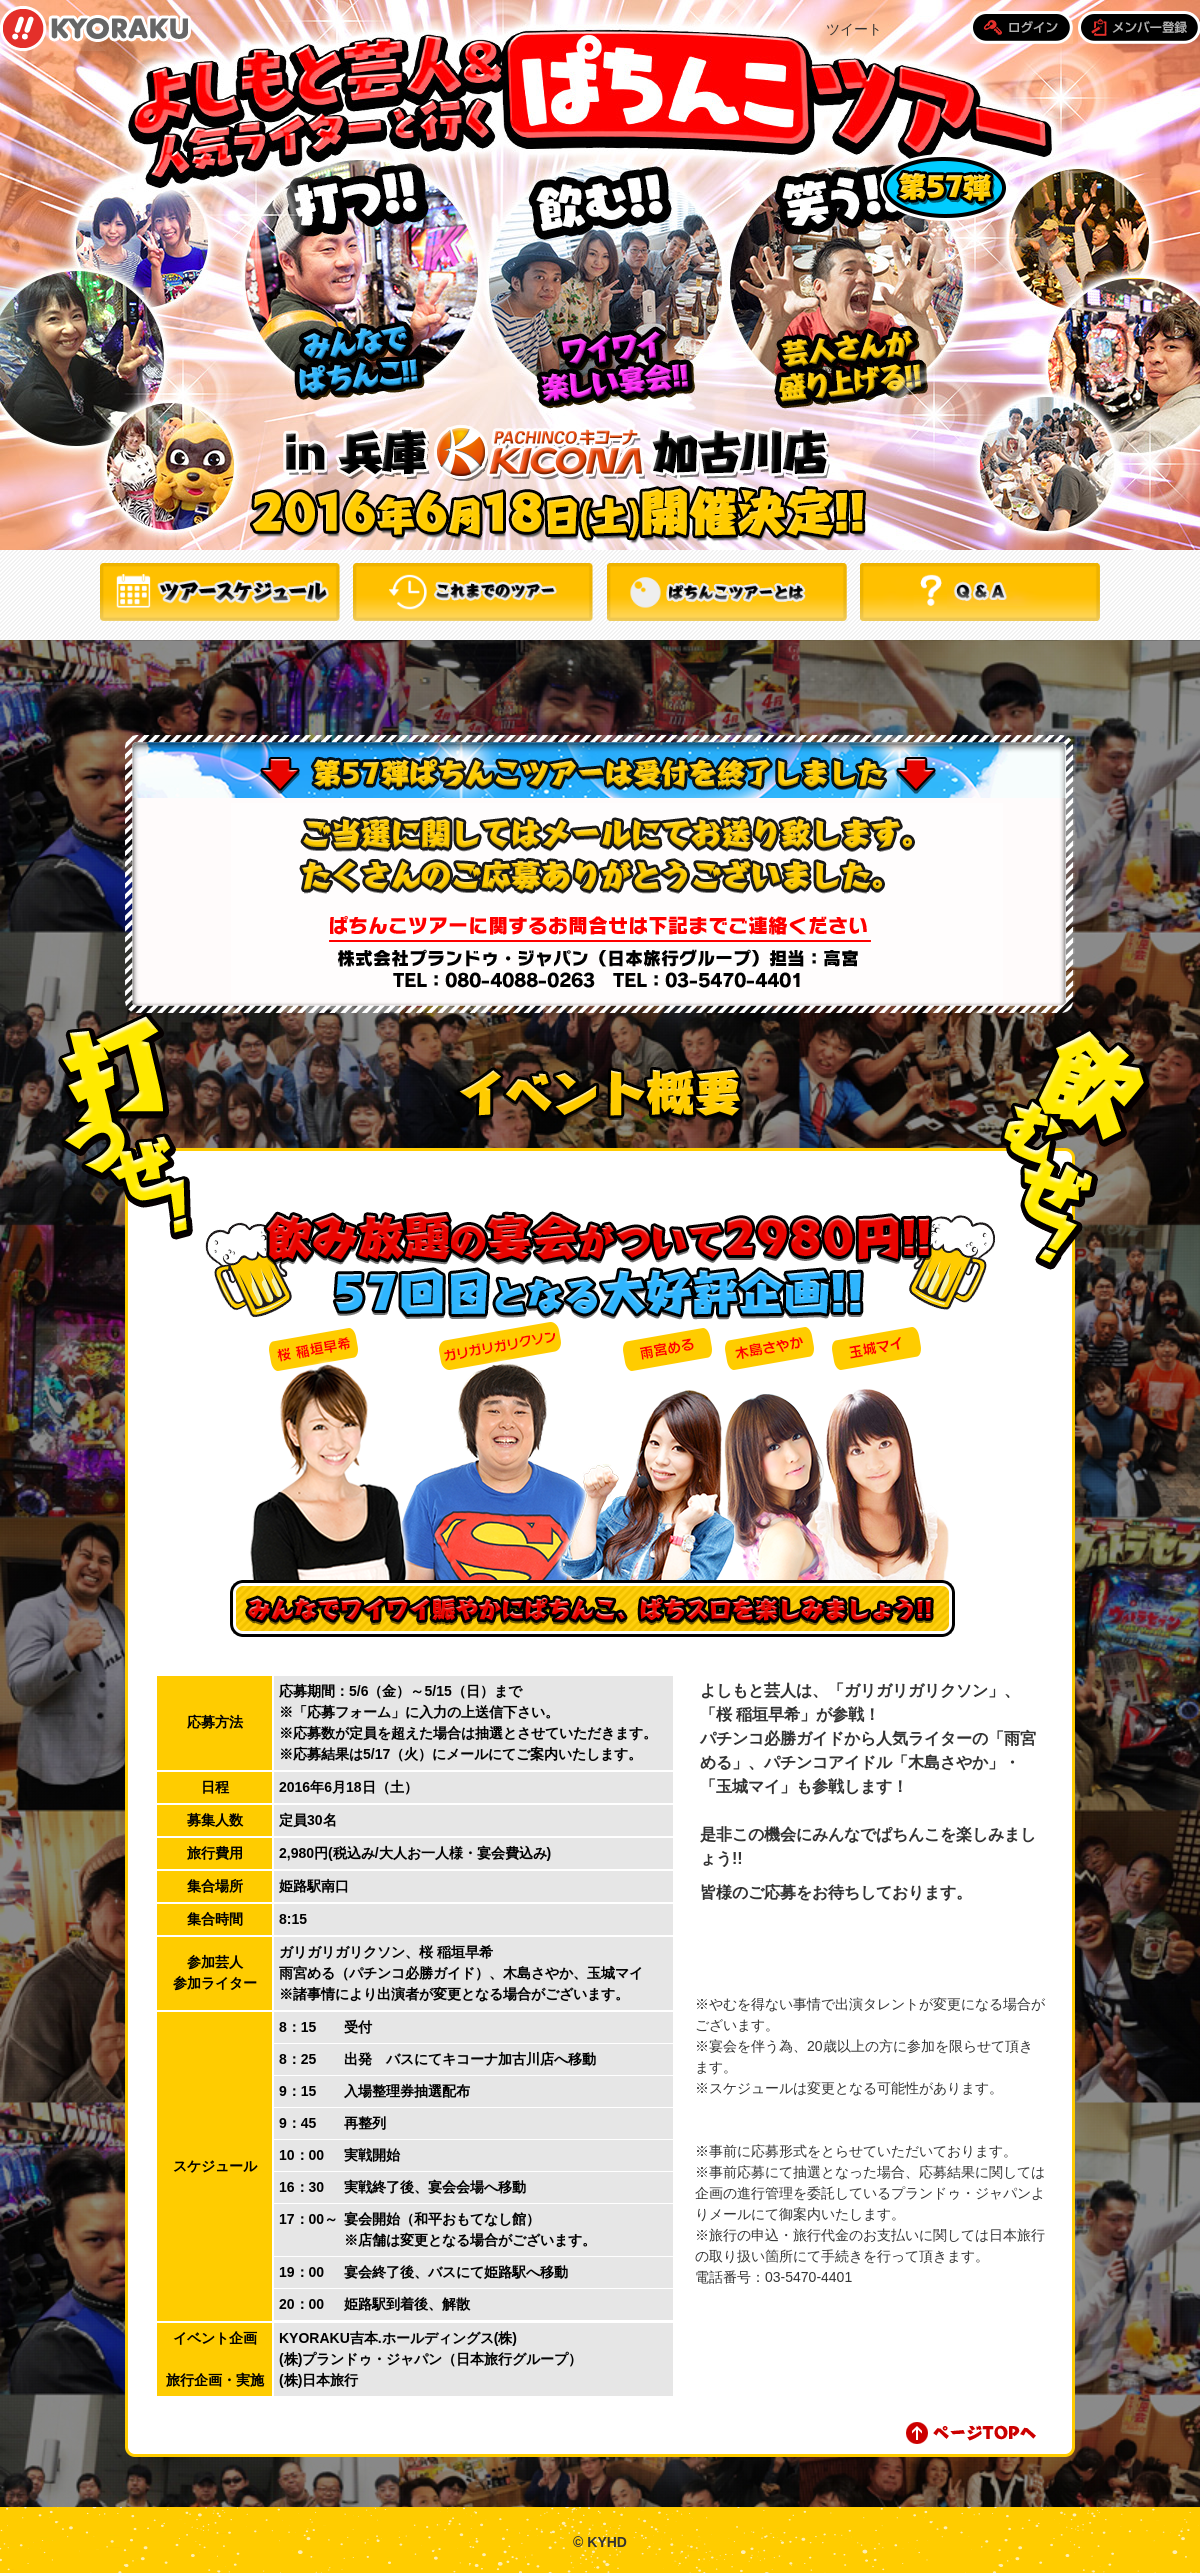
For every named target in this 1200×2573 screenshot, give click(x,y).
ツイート (854, 29)
